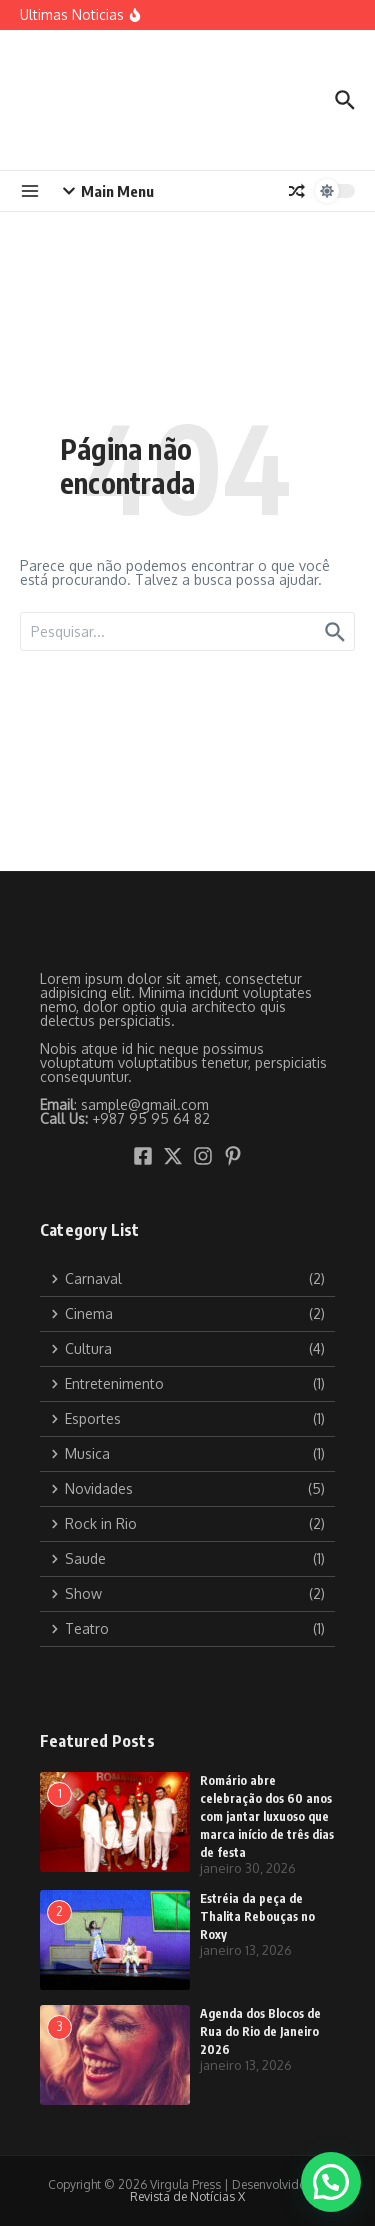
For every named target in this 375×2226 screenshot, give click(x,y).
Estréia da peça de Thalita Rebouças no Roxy (257, 1916)
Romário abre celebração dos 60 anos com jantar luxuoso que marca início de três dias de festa (267, 1816)
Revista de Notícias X (187, 2196)
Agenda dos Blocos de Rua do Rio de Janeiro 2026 (260, 2031)
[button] (331, 2182)
